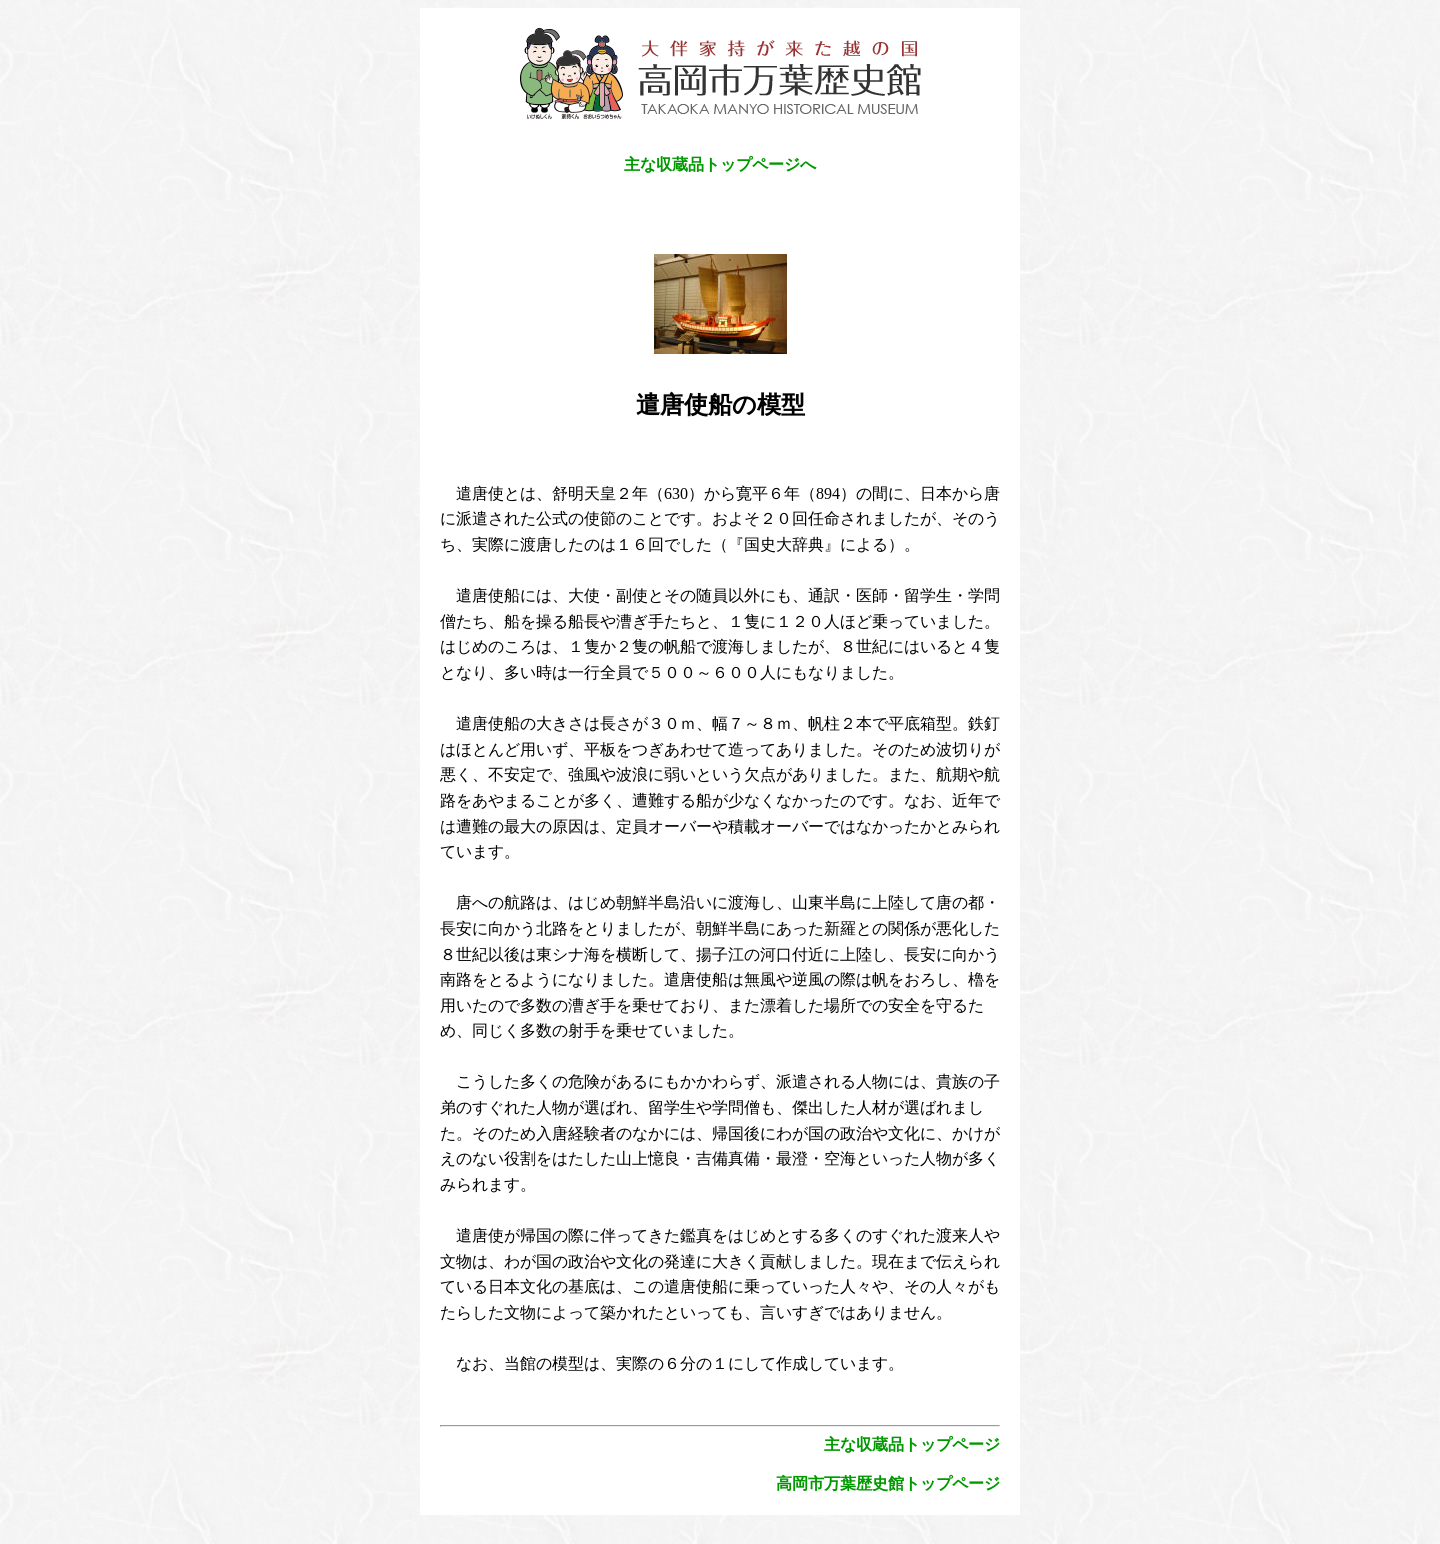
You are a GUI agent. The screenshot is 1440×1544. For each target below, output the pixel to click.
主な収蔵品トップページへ (720, 164)
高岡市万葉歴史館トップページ (888, 1483)
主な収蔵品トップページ (912, 1444)
